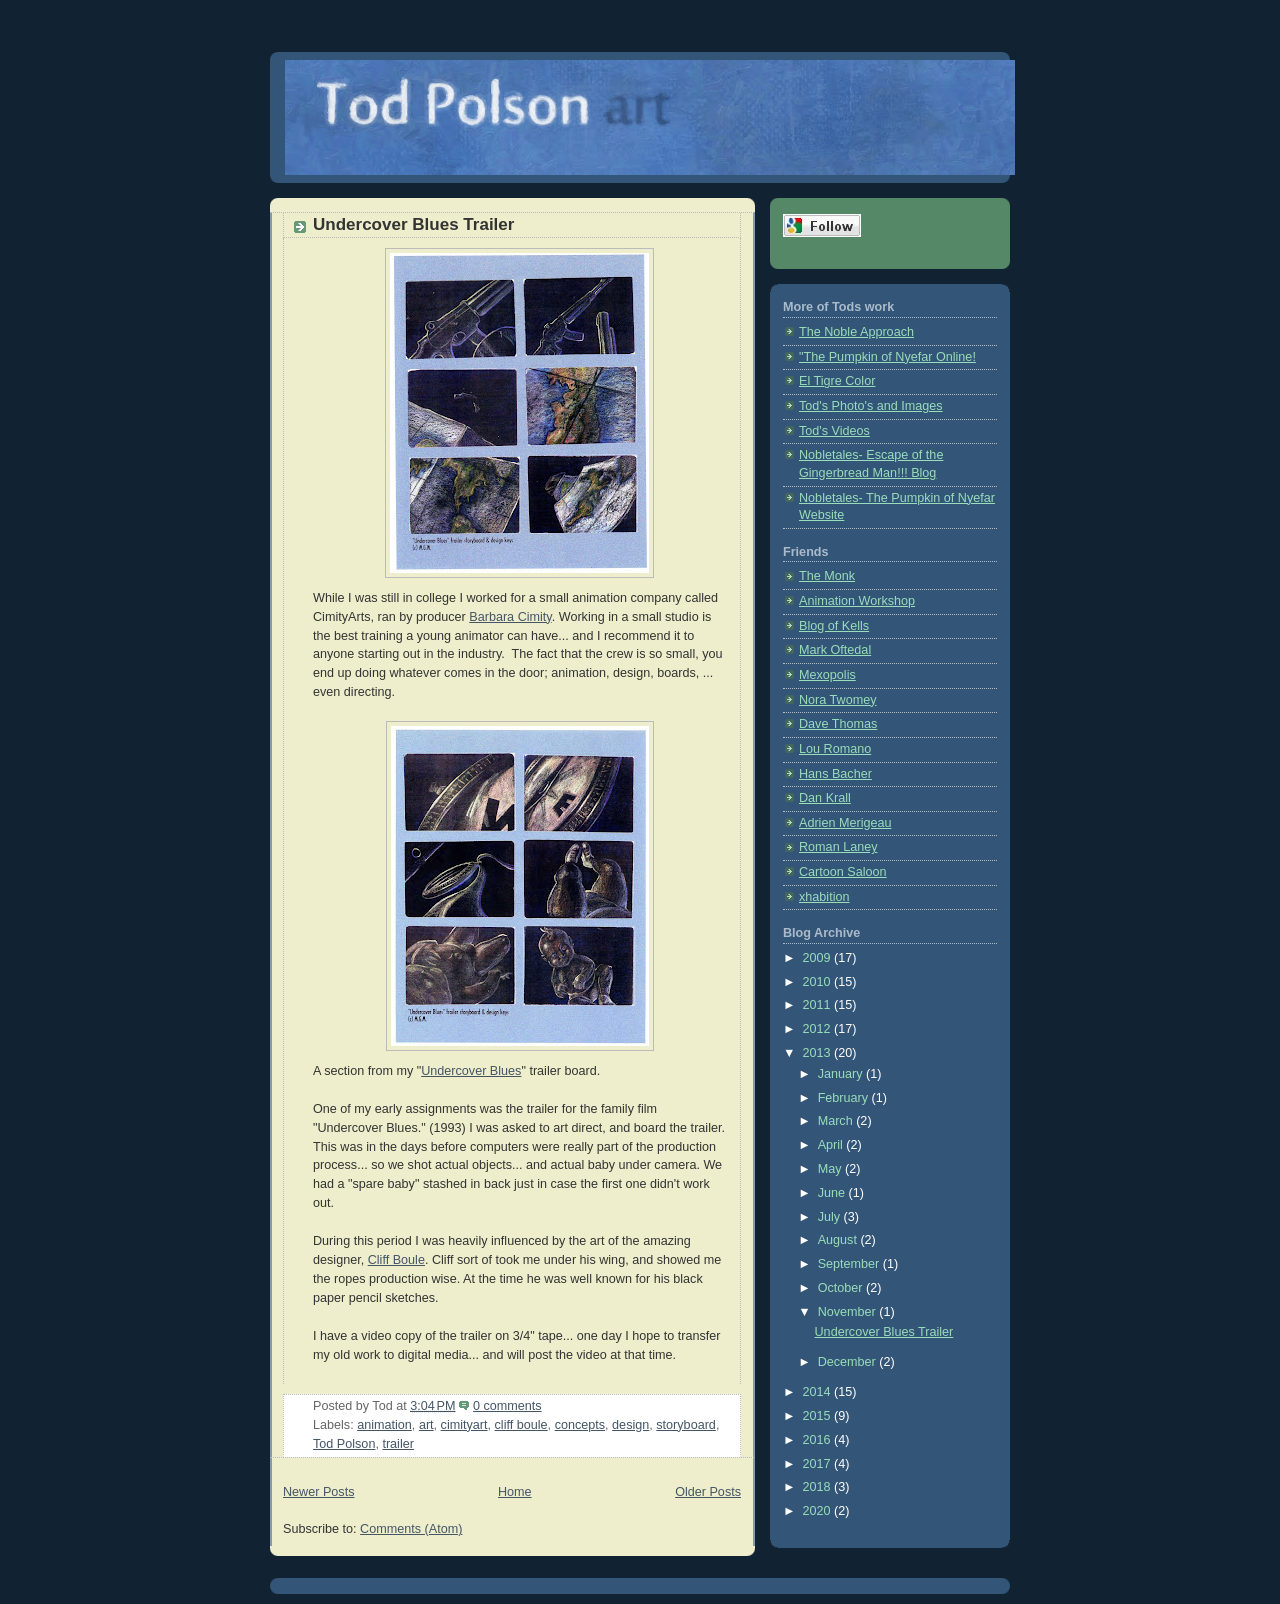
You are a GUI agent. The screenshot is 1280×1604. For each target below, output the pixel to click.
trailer (398, 1444)
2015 (819, 1416)
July (831, 1217)
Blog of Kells (834, 626)
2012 (819, 1029)
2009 (819, 958)
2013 (819, 1053)
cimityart (464, 1425)
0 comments (507, 1406)
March (837, 1121)
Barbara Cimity (510, 617)
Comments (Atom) (411, 1529)
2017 (819, 1464)
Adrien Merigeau (845, 823)
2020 (819, 1511)
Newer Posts (318, 1492)
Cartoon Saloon (843, 872)
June (833, 1193)
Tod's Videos (834, 431)
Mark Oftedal (835, 650)
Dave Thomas (838, 724)
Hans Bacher (835, 774)
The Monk (827, 576)
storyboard (686, 1425)
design (630, 1425)
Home (515, 1492)
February (845, 1098)
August (839, 1240)
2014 (819, 1392)
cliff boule (521, 1425)
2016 (819, 1440)
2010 (819, 982)
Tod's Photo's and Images (871, 406)
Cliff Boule (396, 1260)
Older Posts (708, 1492)
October (842, 1288)
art (426, 1425)
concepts (580, 1425)
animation (384, 1425)
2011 (819, 1005)
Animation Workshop (857, 601)
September (850, 1264)
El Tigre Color (837, 381)
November (849, 1312)
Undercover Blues (471, 1071)
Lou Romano (835, 749)
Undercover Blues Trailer (413, 224)
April (832, 1145)
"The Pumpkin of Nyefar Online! (887, 357)
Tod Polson (344, 1444)
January (842, 1074)
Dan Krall (825, 798)
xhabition (824, 897)
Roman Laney (838, 847)
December (849, 1362)
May (831, 1169)
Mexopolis (827, 675)
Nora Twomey (838, 700)
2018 (819, 1487)
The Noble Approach (856, 332)
